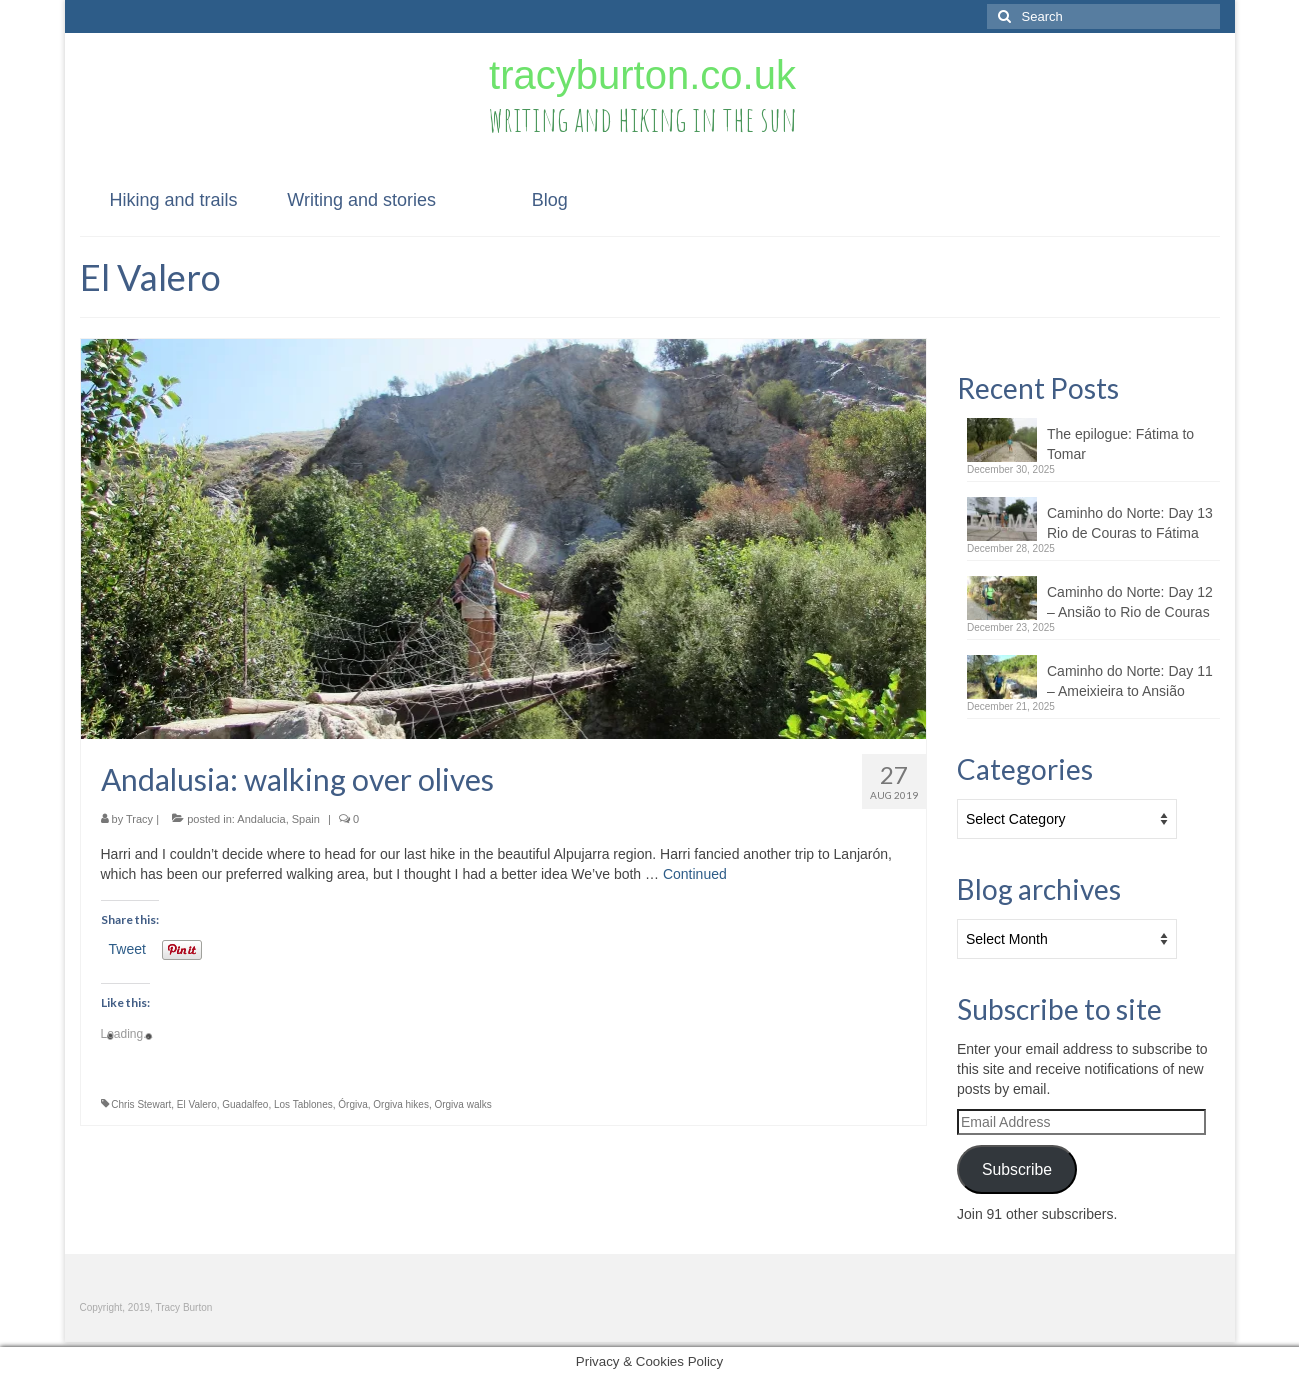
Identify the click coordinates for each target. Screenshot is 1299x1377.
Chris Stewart (141, 1104)
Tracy (139, 819)
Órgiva (352, 1104)
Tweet (127, 949)
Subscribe (1017, 1169)
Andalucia (261, 819)
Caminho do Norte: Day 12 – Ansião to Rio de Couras (1130, 602)
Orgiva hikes (401, 1104)
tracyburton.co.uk (642, 75)
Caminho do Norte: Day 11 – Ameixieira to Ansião (1130, 681)
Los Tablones (303, 1104)
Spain (306, 819)
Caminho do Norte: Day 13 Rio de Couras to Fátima (1130, 523)
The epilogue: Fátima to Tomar (1120, 444)
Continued (695, 874)
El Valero (197, 1104)
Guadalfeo (245, 1104)
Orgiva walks (462, 1104)
